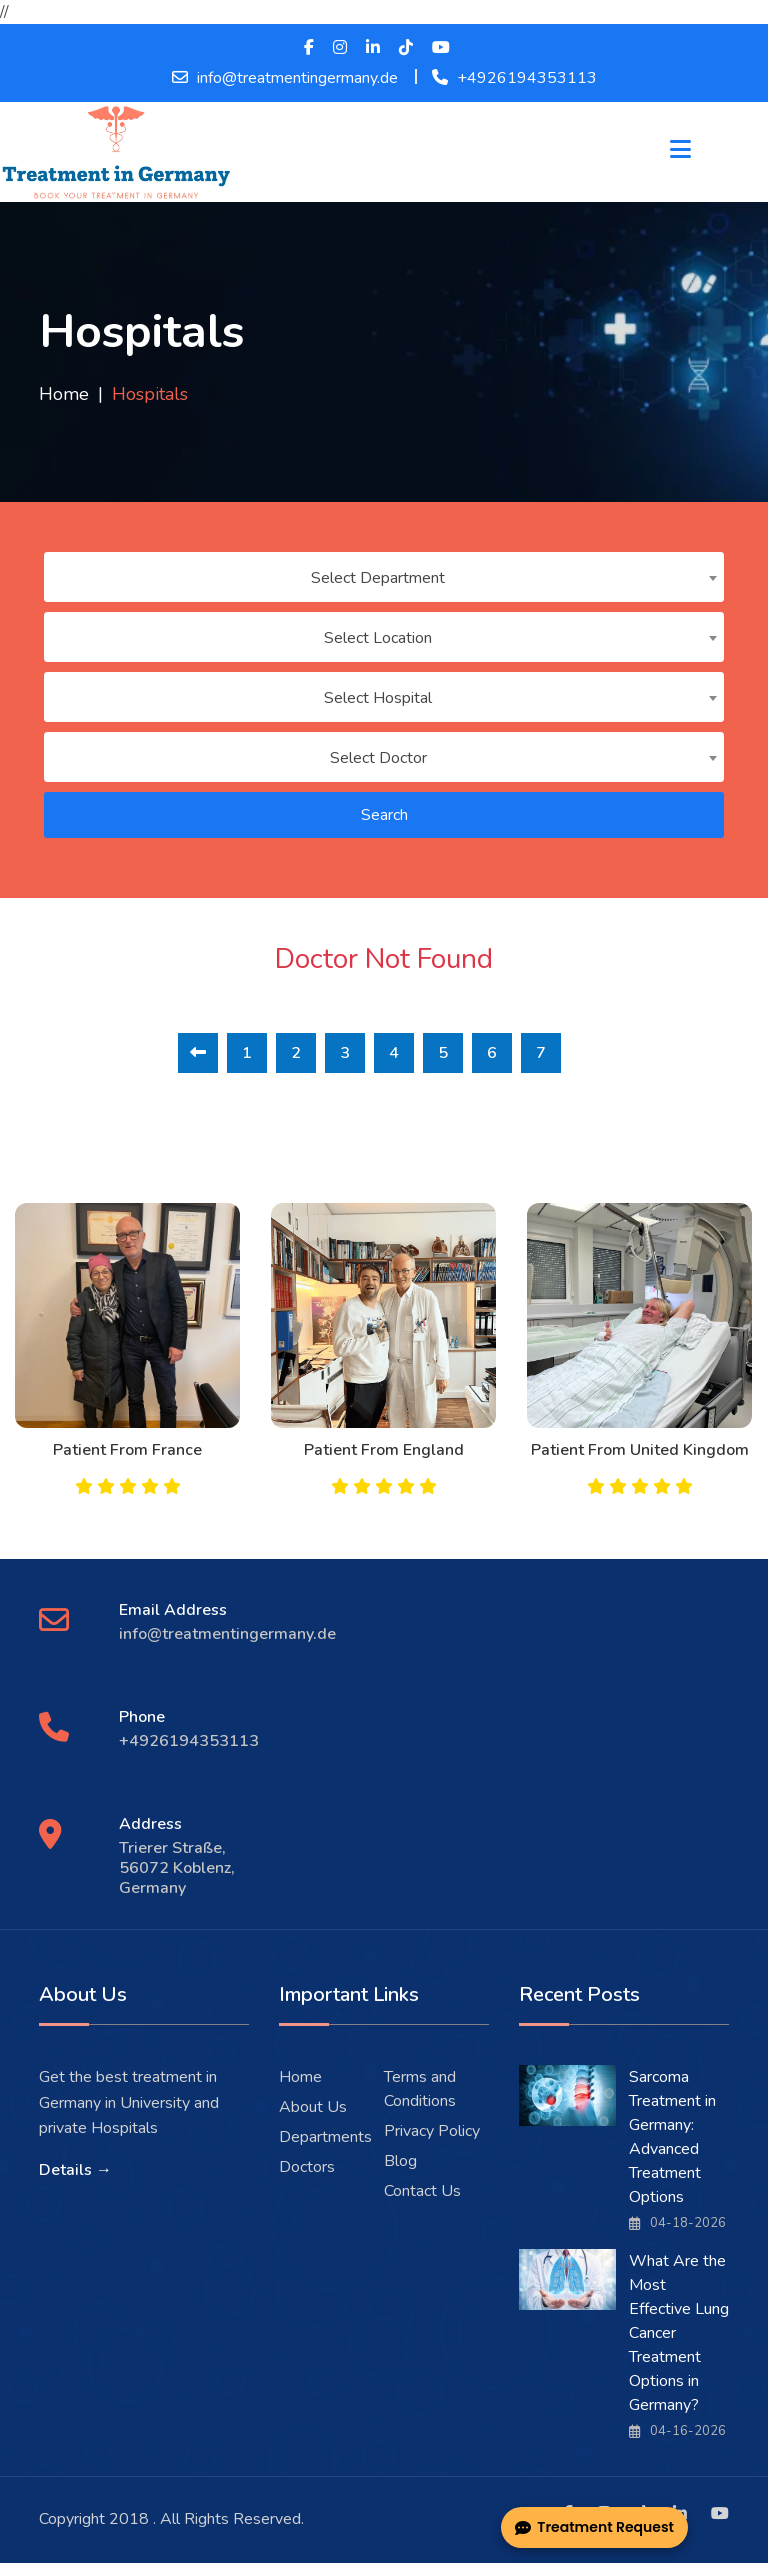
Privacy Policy (432, 2131)
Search (384, 815)
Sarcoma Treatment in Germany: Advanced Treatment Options (672, 2137)
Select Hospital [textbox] (378, 698)
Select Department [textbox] (378, 578)
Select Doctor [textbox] (378, 758)
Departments (325, 2137)
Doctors (307, 2167)
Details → (75, 2170)
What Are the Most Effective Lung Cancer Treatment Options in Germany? (679, 2333)
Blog (400, 2161)
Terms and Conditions (420, 2089)
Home (64, 394)
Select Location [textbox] (378, 638)
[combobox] (384, 577)
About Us (313, 2107)
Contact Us (422, 2191)
